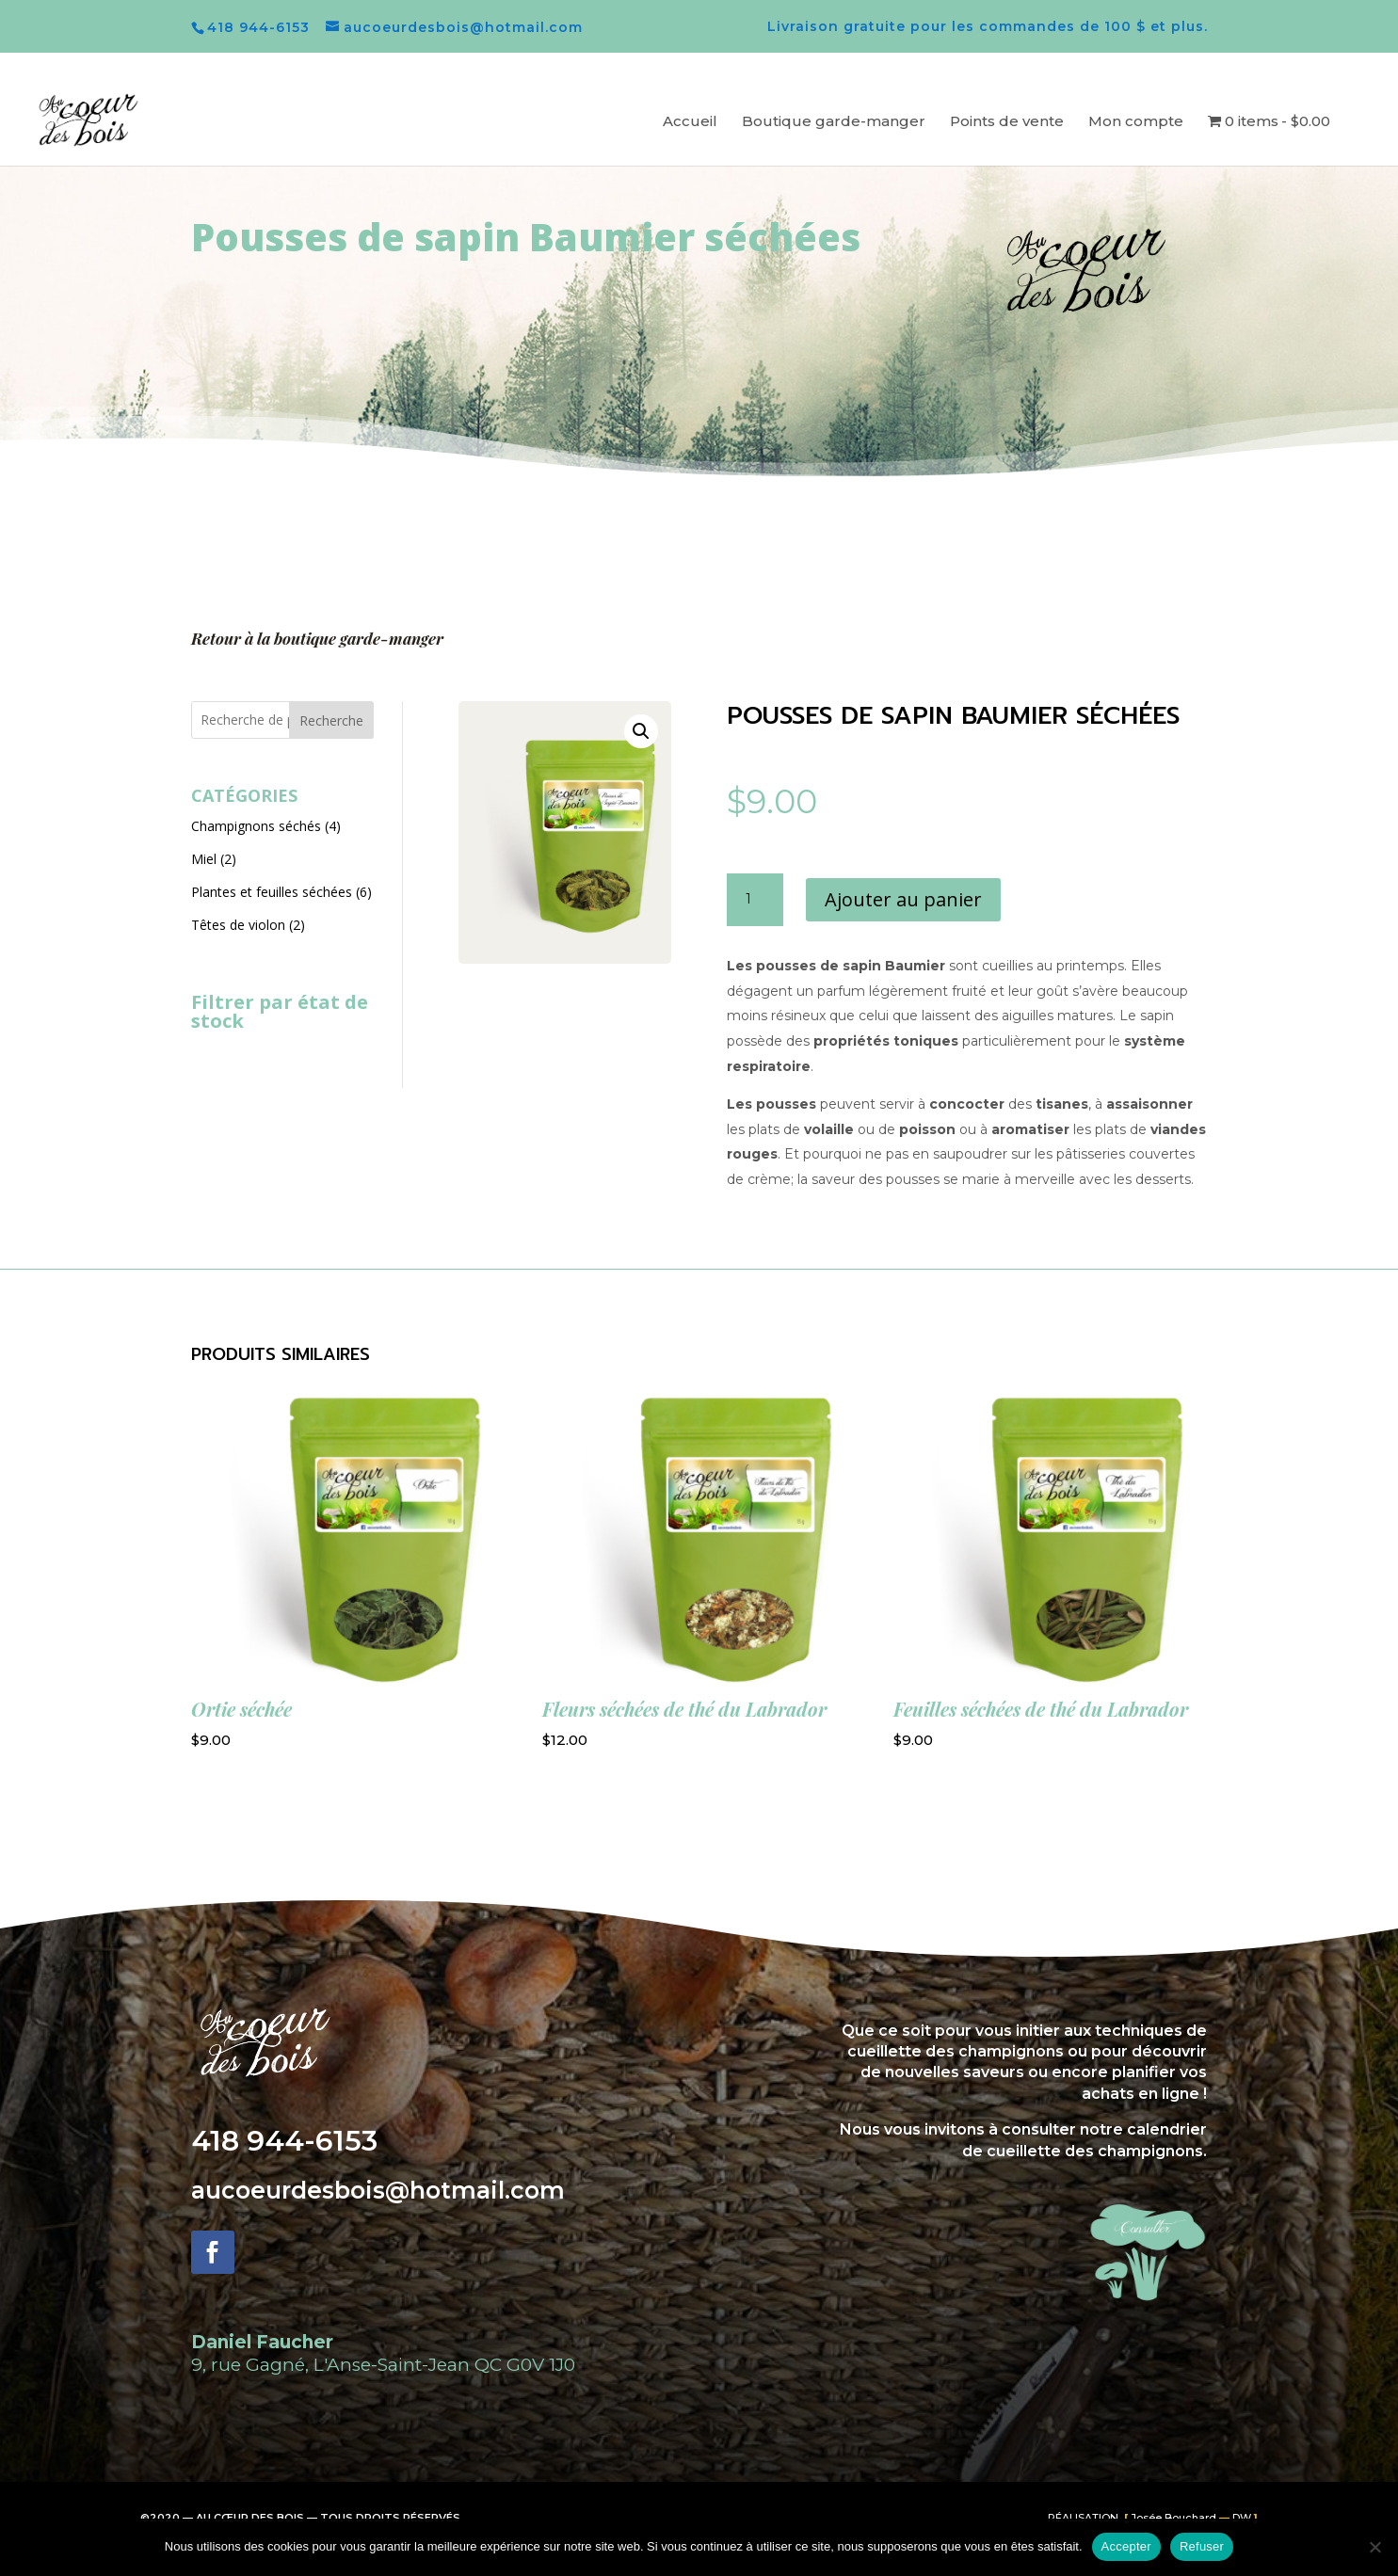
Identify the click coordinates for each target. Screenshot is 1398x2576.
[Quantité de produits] (755, 899)
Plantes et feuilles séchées (271, 892)
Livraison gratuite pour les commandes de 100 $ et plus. (987, 27)
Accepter (1126, 2546)
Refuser (1202, 2546)
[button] (641, 731)
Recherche (331, 720)
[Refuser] (1374, 2546)
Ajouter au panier (903, 899)
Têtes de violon (238, 925)
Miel (204, 859)
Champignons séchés (256, 826)
